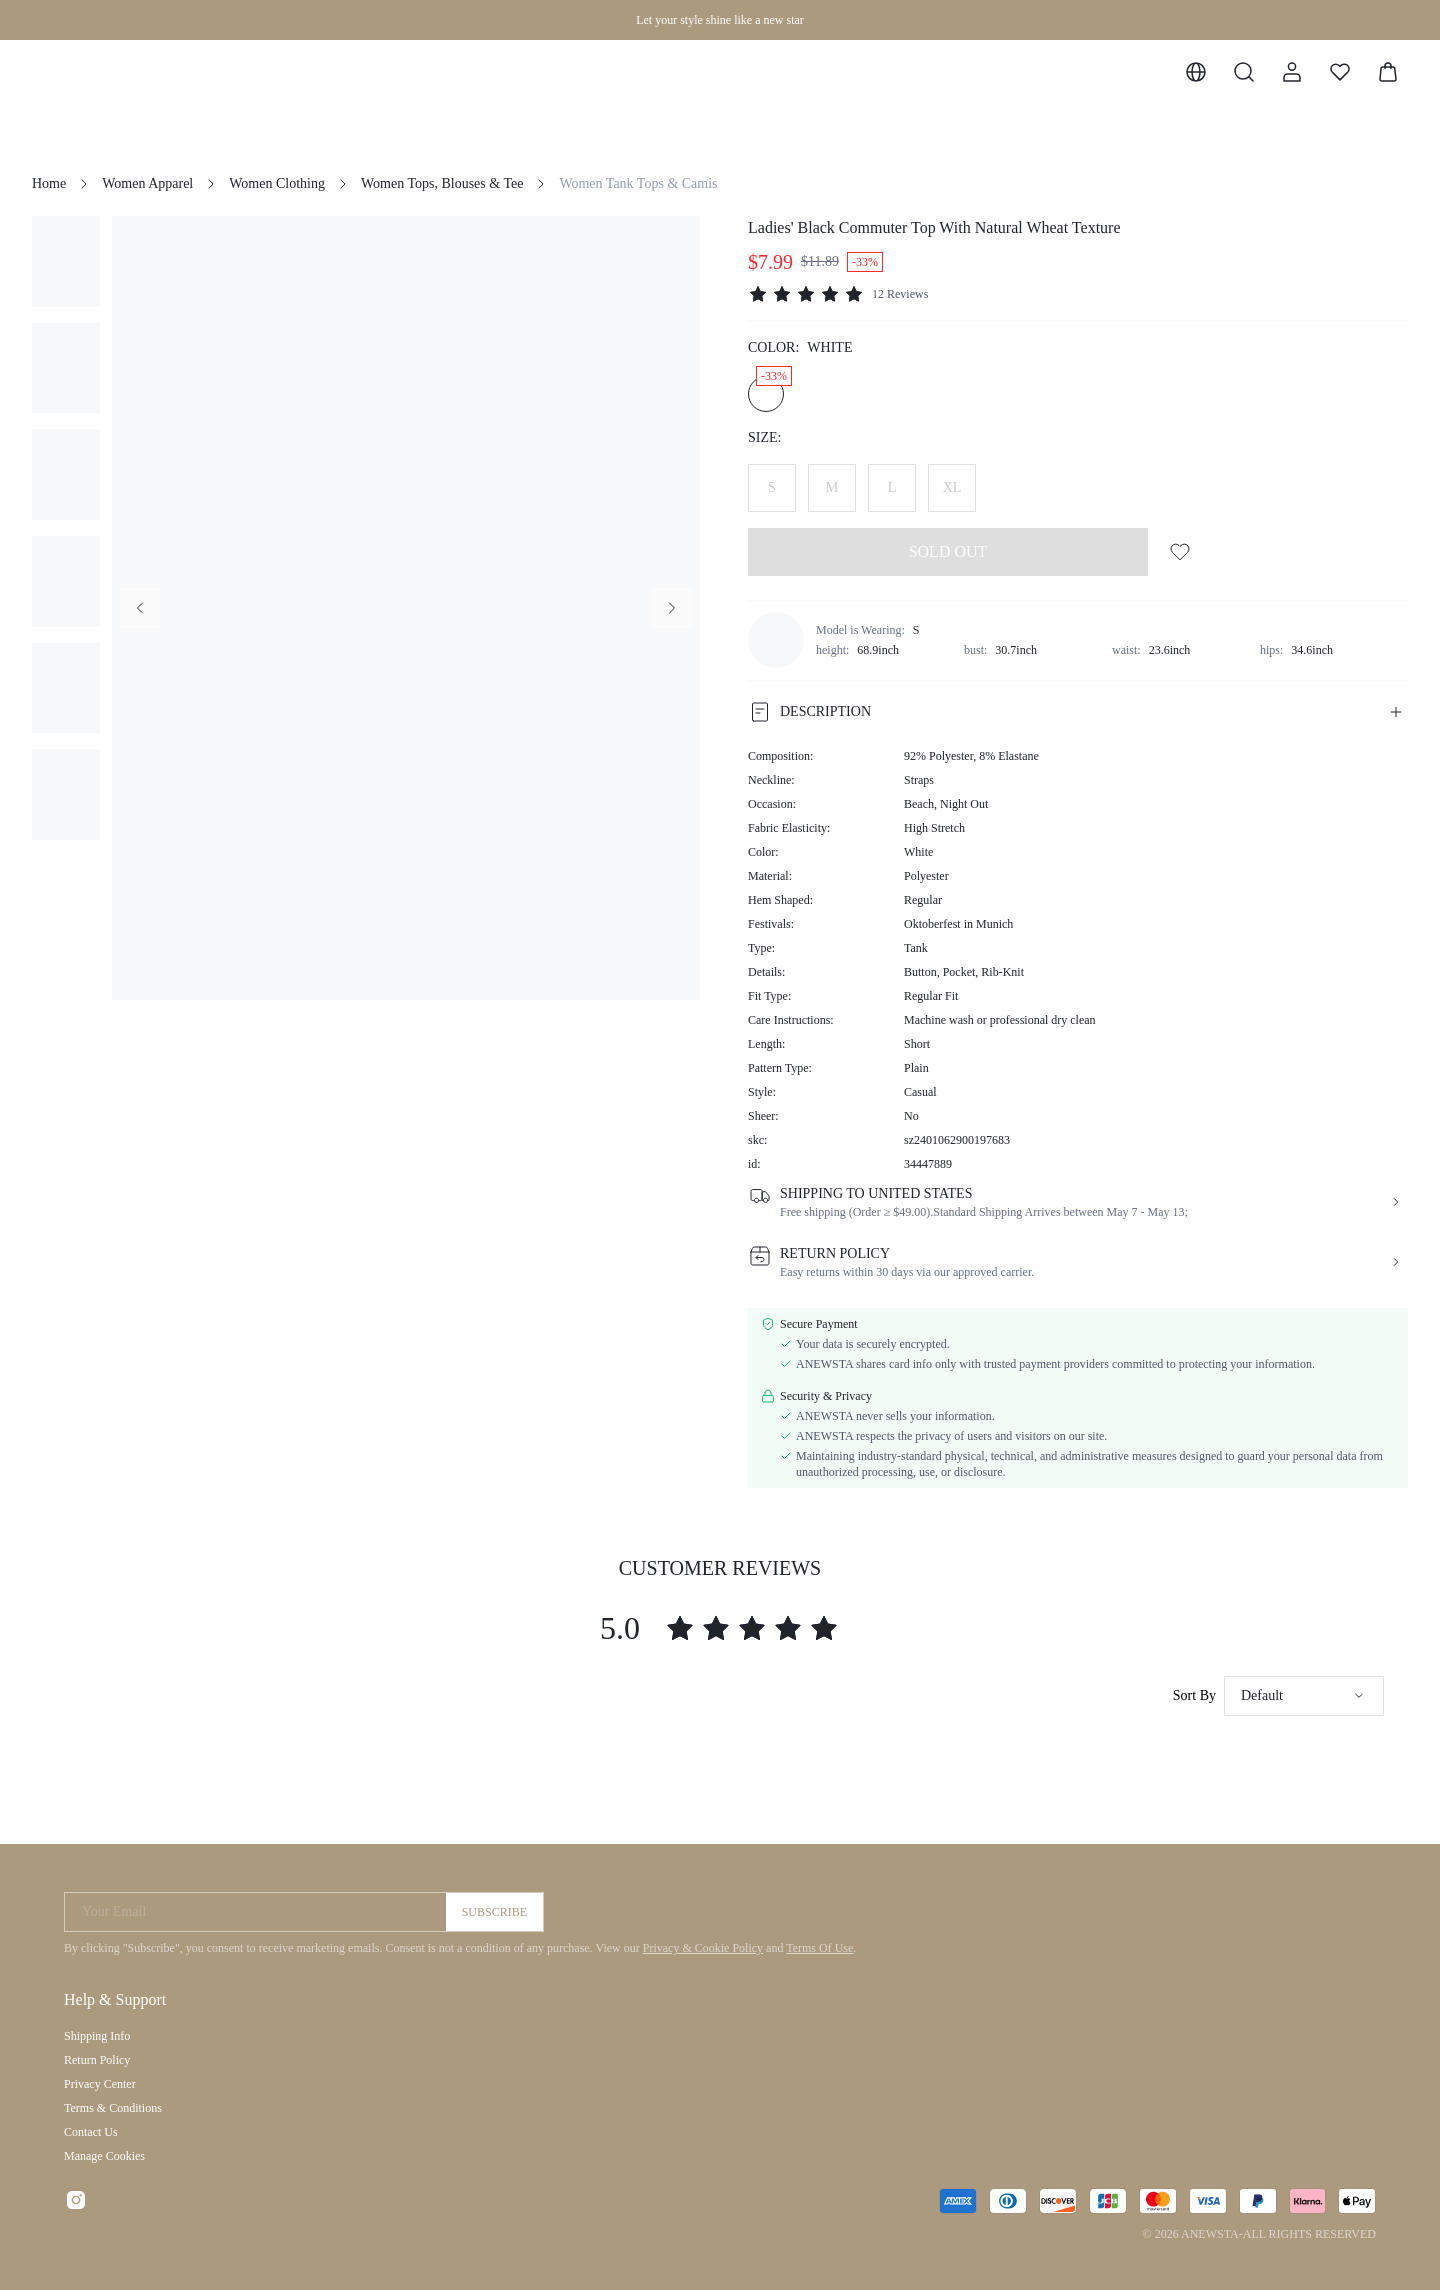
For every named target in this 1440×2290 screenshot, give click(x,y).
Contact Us (91, 2132)
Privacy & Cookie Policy (703, 1948)
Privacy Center (100, 2084)
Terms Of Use (819, 1948)
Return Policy (97, 2060)
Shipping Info (97, 2036)
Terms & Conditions (113, 2108)
